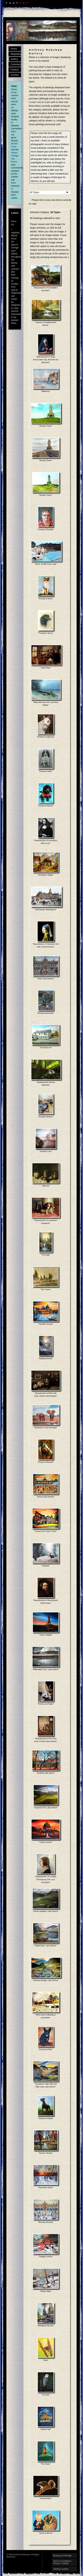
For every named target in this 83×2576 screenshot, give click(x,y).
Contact (15, 75)
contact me (34, 102)
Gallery (14, 59)
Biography (16, 54)
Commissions (16, 64)
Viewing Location (61, 2569)
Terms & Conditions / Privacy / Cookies (62, 2562)
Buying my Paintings (62, 2555)
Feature (15, 69)
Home (14, 48)
